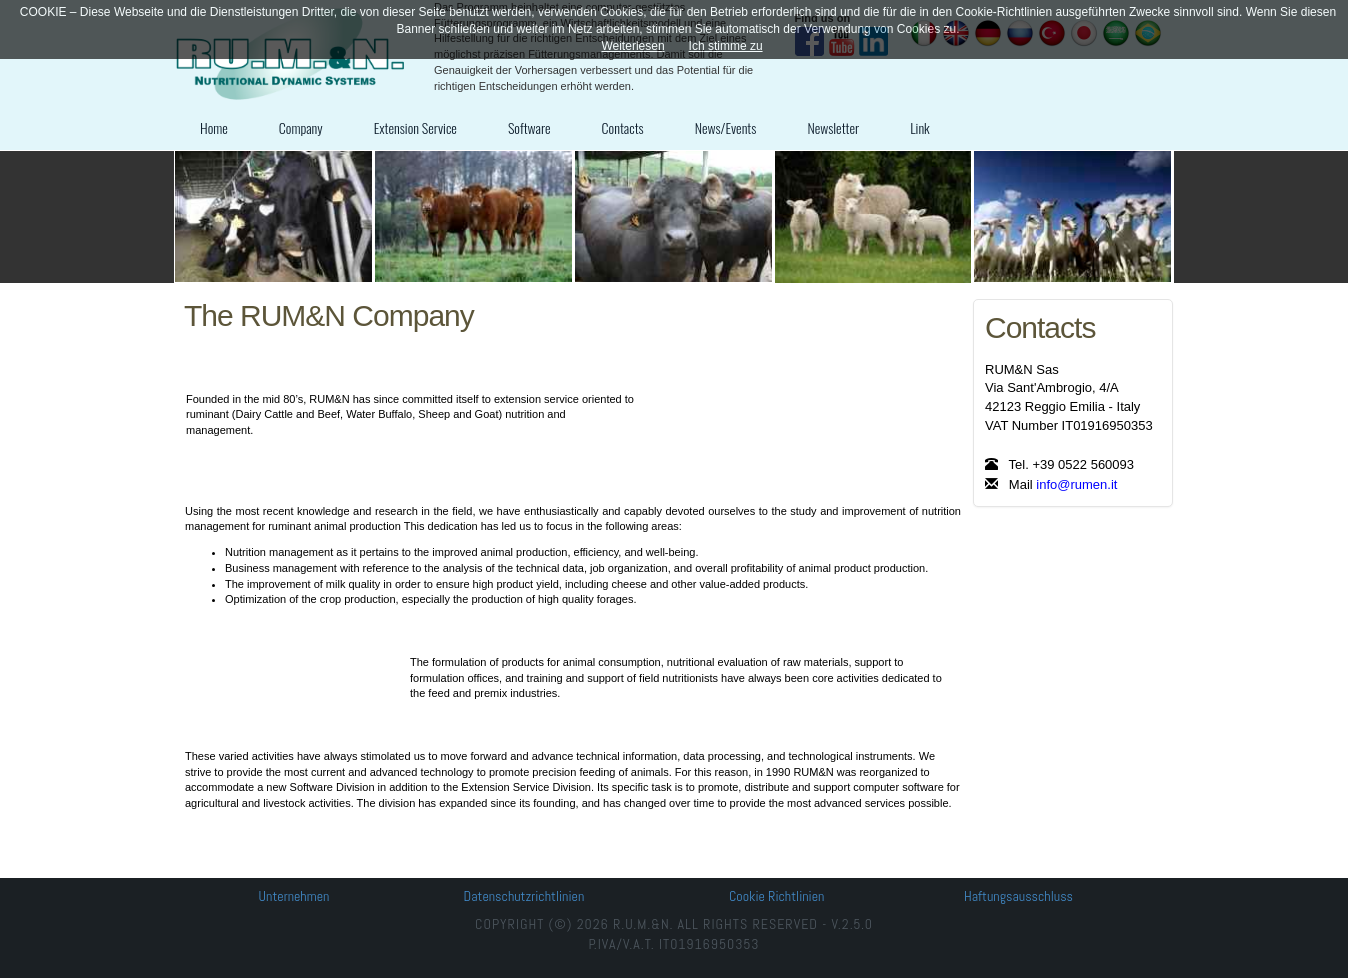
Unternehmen (294, 896)
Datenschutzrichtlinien (524, 896)
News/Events (726, 127)
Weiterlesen (632, 46)
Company (301, 127)
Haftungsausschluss (1018, 896)
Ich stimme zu (726, 46)
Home (214, 127)
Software (529, 127)
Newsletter (833, 127)
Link (920, 127)
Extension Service (415, 127)
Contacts (623, 127)
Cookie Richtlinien (776, 896)
